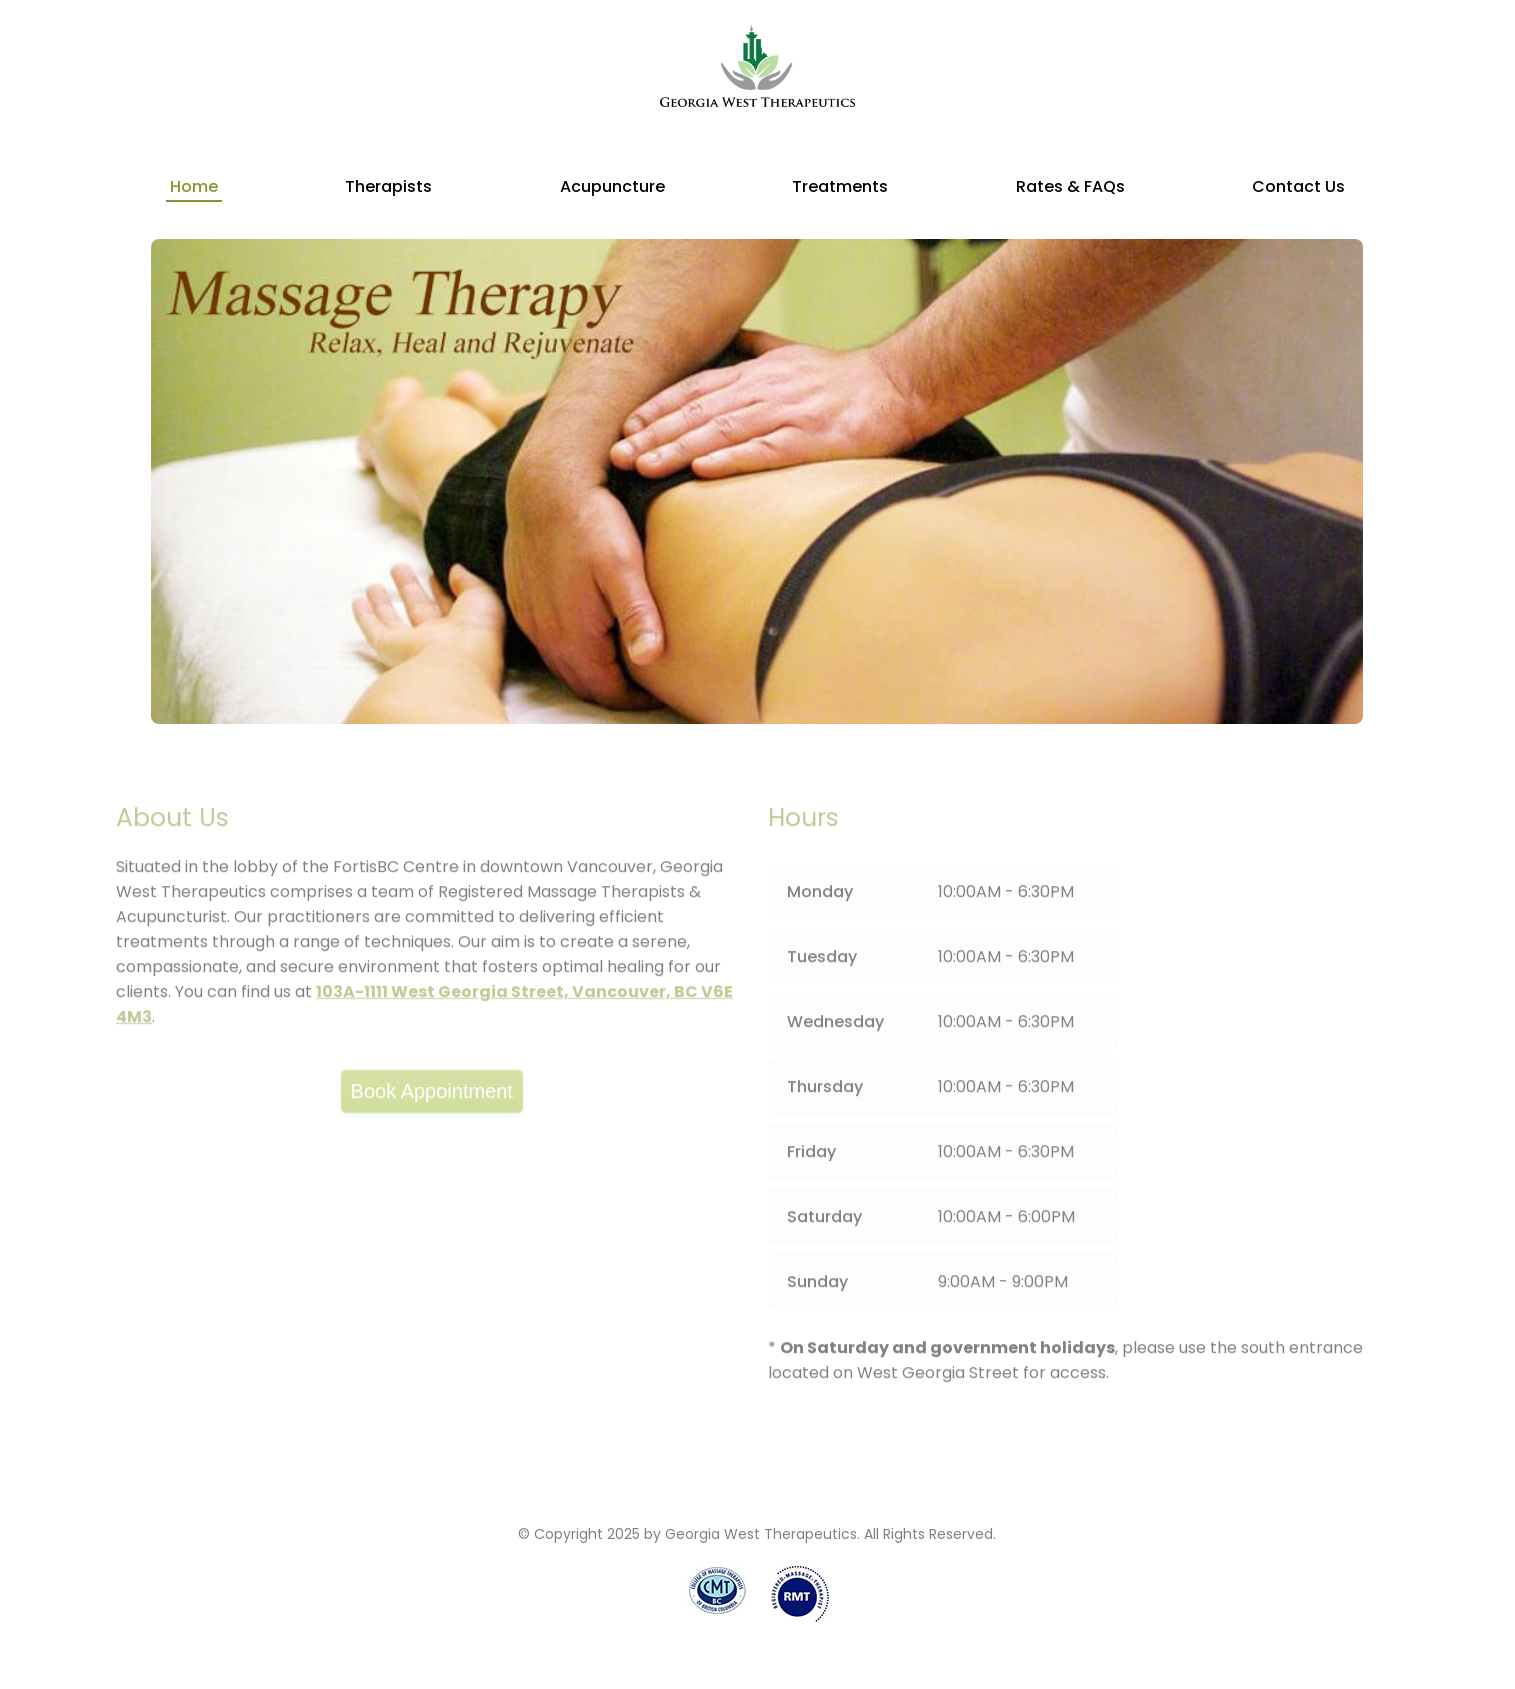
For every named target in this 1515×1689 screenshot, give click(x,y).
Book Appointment (432, 1096)
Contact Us (1298, 186)
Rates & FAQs (1070, 186)
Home (194, 186)
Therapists (388, 186)
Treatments (840, 186)
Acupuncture (612, 186)
